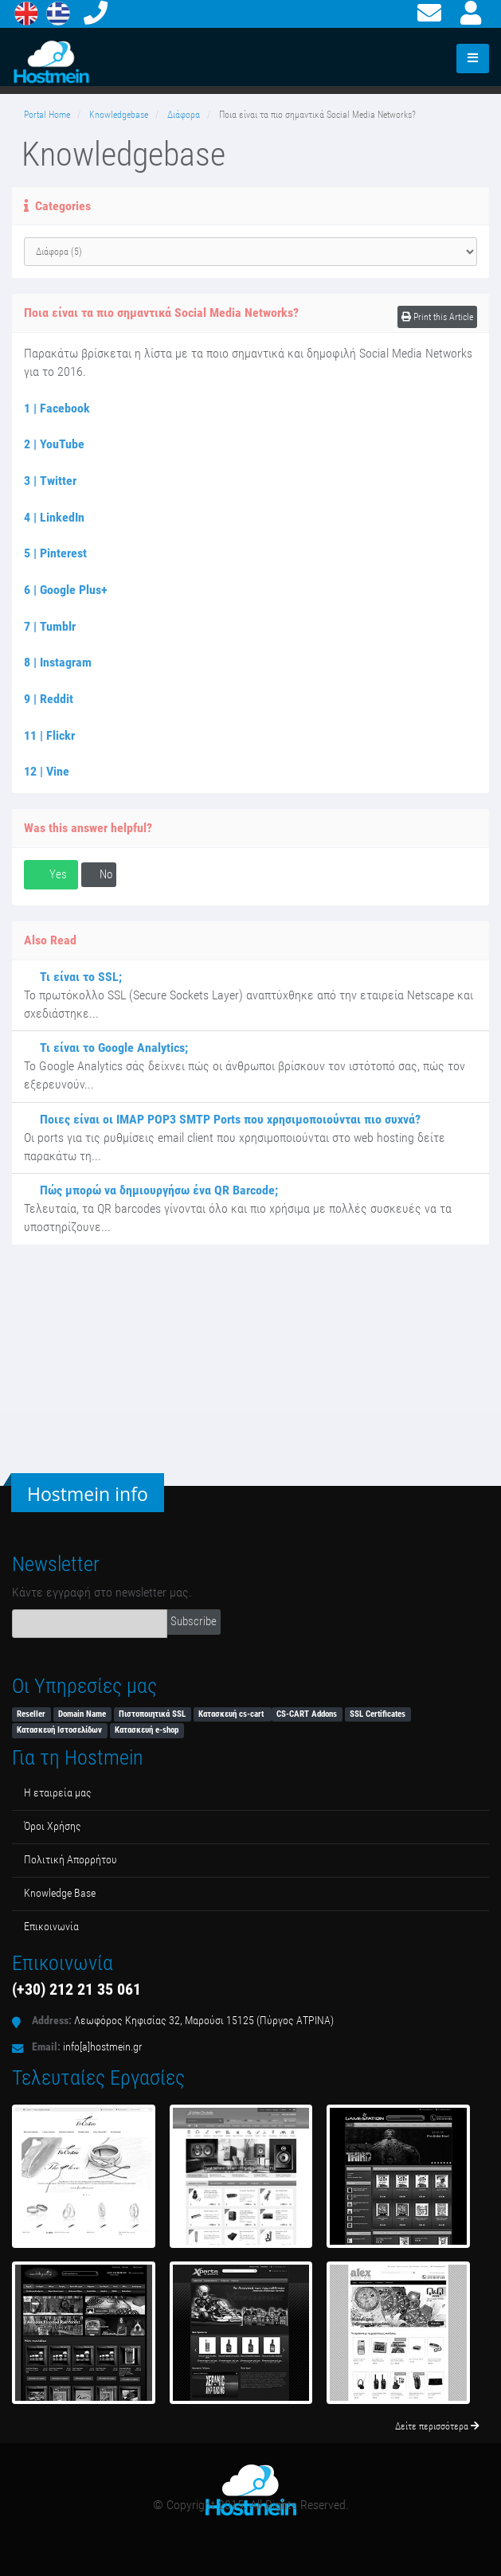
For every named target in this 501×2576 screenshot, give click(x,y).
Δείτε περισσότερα (437, 2426)
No (98, 874)
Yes (51, 874)
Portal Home (47, 114)
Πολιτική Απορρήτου (70, 1860)
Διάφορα (183, 114)
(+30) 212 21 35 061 (76, 1989)
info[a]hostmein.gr (102, 2047)
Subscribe (193, 1621)
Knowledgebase (118, 114)
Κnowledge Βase (60, 1893)
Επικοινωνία (51, 1926)
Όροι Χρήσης (52, 1826)
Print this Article (437, 316)
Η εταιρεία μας (58, 1793)
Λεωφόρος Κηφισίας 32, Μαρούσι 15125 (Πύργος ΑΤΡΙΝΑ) (204, 2020)
